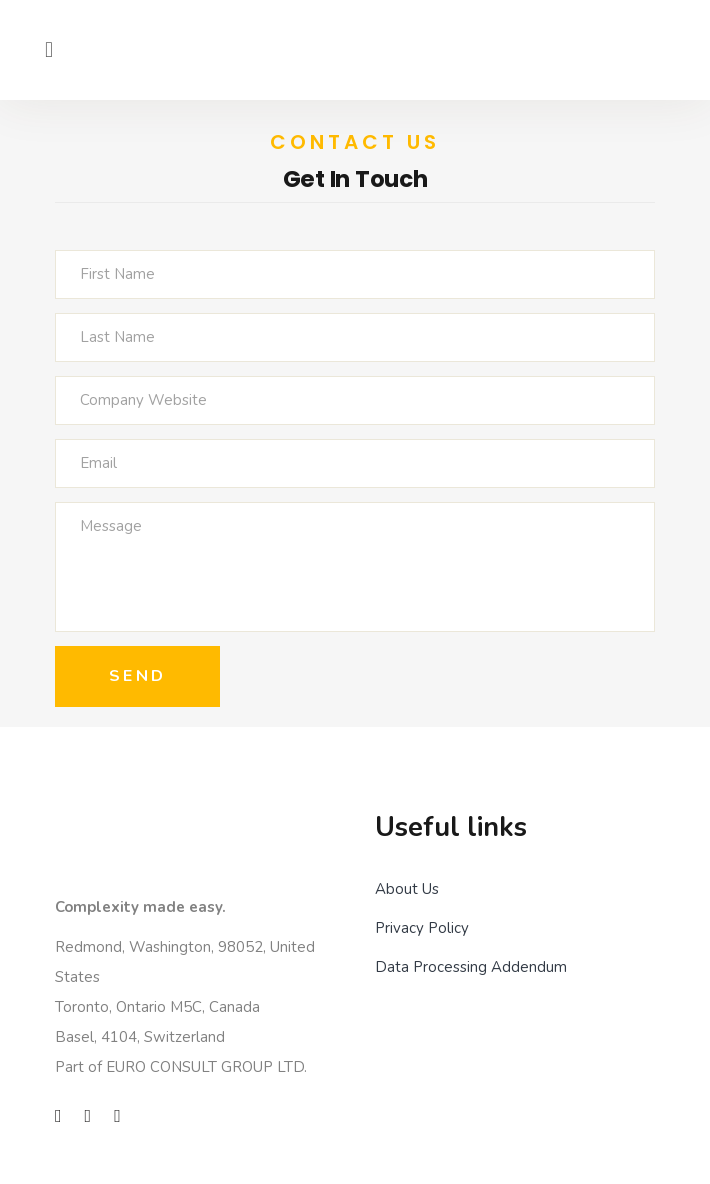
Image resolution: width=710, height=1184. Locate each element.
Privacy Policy (422, 928)
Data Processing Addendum (471, 967)
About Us (407, 889)
